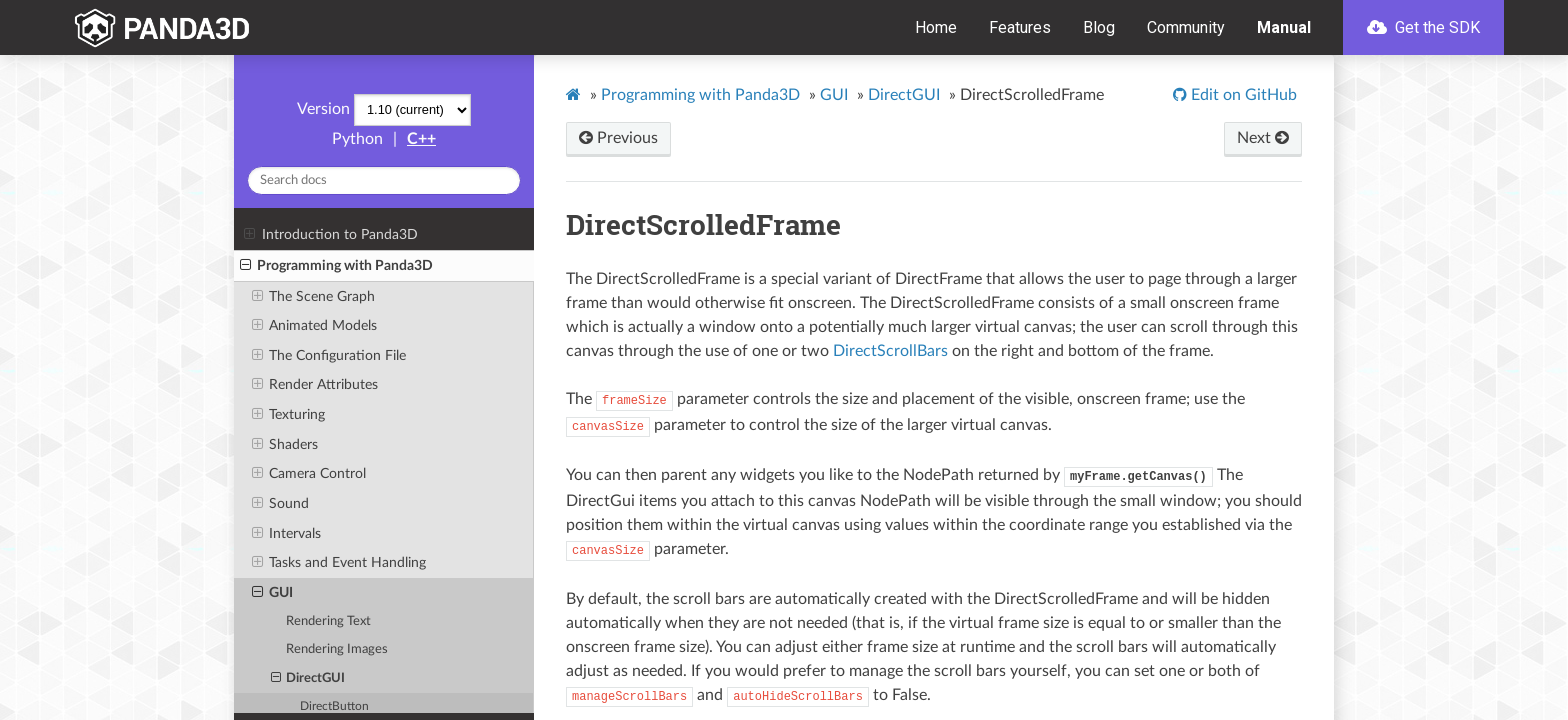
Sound (280, 504)
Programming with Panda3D (336, 266)
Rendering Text (328, 621)
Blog (1099, 27)
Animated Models (314, 326)
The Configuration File (329, 356)
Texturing (288, 415)
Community (1186, 27)
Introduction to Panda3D (330, 235)
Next (1263, 138)
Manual (1284, 27)
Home (936, 27)
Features (1020, 27)
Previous (618, 138)
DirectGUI (308, 679)
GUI (272, 593)
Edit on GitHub (1242, 95)
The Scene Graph (313, 297)
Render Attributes (315, 385)
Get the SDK (1423, 27)
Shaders (285, 445)
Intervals (286, 534)
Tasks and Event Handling (339, 563)
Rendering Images (337, 649)
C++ (421, 139)
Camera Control (309, 474)
